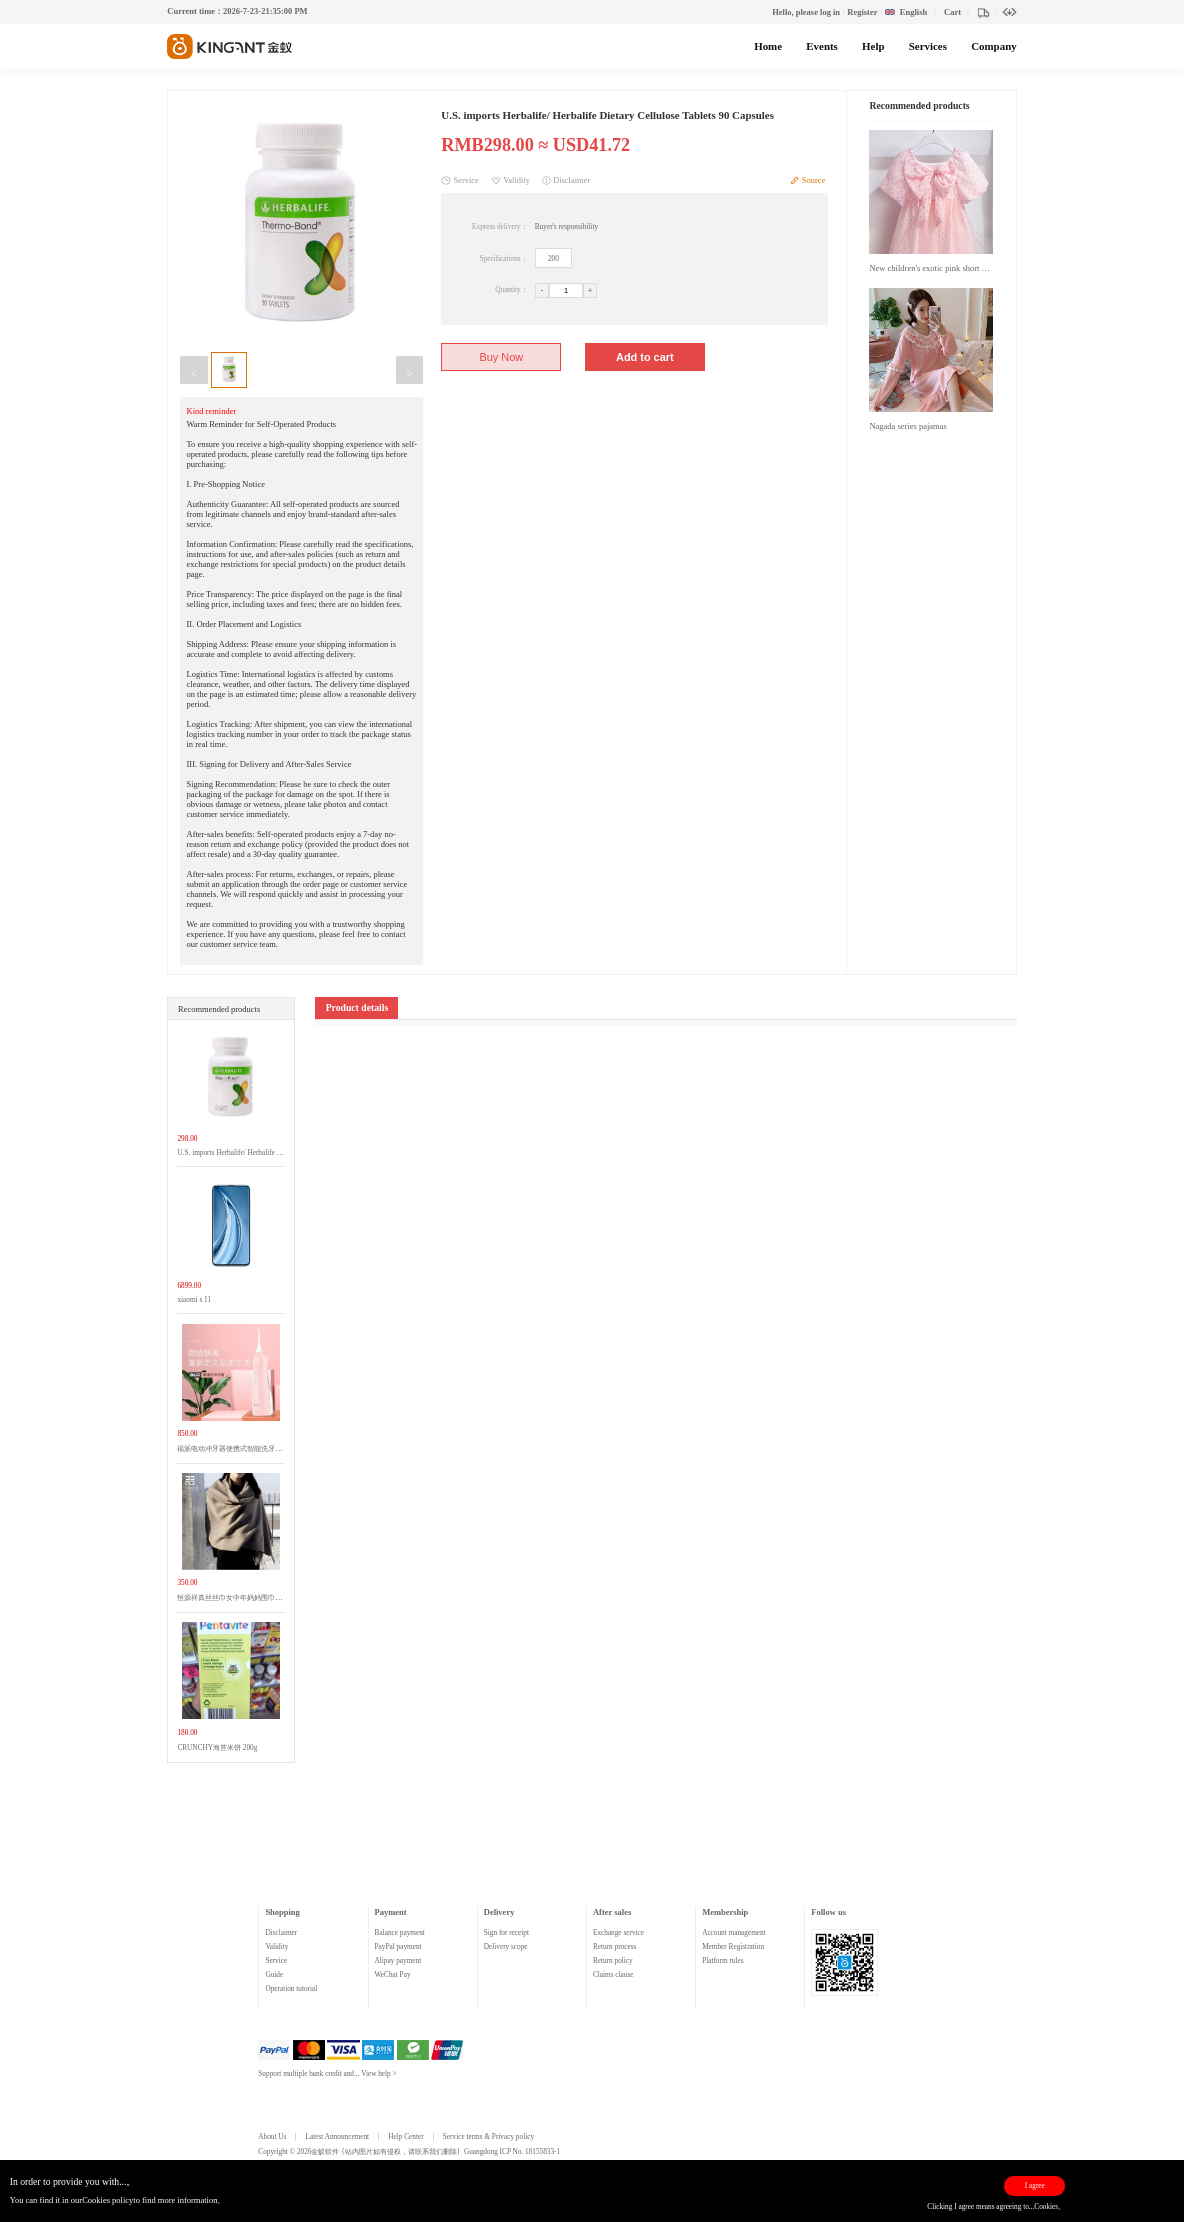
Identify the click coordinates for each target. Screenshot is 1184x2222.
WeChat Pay (393, 1975)
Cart (952, 12)
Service (276, 1961)
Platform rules (722, 1961)
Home (768, 46)
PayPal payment (398, 1947)
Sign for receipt (506, 1933)
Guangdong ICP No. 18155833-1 (512, 2152)
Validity (276, 1947)
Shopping (282, 1912)
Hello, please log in (806, 12)
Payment (391, 1912)
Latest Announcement (338, 2137)
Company (993, 46)
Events (822, 46)
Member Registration (733, 1947)
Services (928, 46)
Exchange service (618, 1933)
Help (873, 46)
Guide (274, 1975)
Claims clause (613, 1975)
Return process (614, 1947)
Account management (734, 1933)
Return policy (613, 1961)
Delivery (499, 1912)
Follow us (828, 1912)
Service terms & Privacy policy (488, 2137)
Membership (725, 1912)
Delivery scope (506, 1947)
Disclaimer (281, 1933)
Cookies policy (107, 2200)
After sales (612, 1912)
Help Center (405, 2137)
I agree (1035, 2186)
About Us (272, 2137)
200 (553, 259)
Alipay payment (398, 1961)
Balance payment (400, 1933)
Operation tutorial (291, 1989)
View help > (379, 2074)
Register (862, 12)
